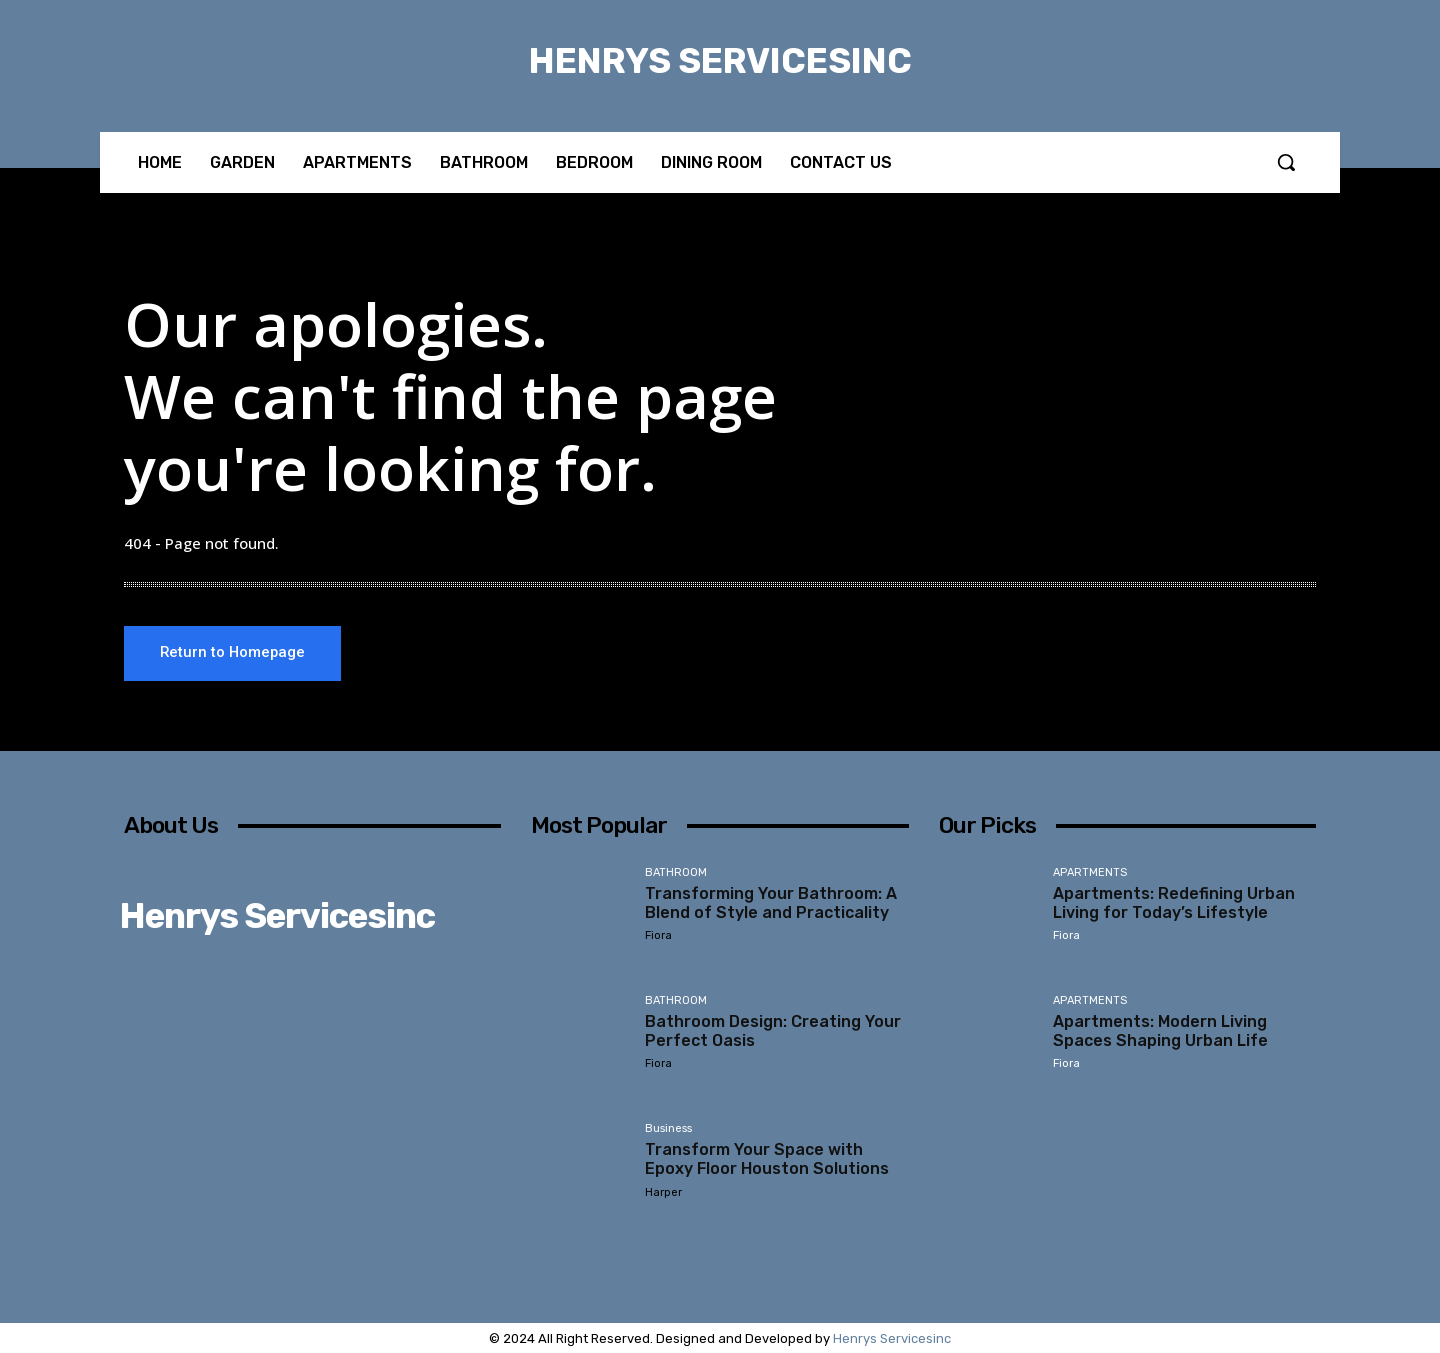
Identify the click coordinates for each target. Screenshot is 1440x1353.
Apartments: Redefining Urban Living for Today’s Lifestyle (1174, 903)
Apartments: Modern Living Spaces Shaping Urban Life (1160, 1031)
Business (668, 1129)
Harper (663, 1192)
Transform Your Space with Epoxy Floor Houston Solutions (767, 1159)
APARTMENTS (1090, 873)
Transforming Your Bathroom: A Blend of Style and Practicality (771, 903)
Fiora (658, 935)
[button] (1286, 162)
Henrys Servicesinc (892, 1338)
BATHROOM (676, 873)
